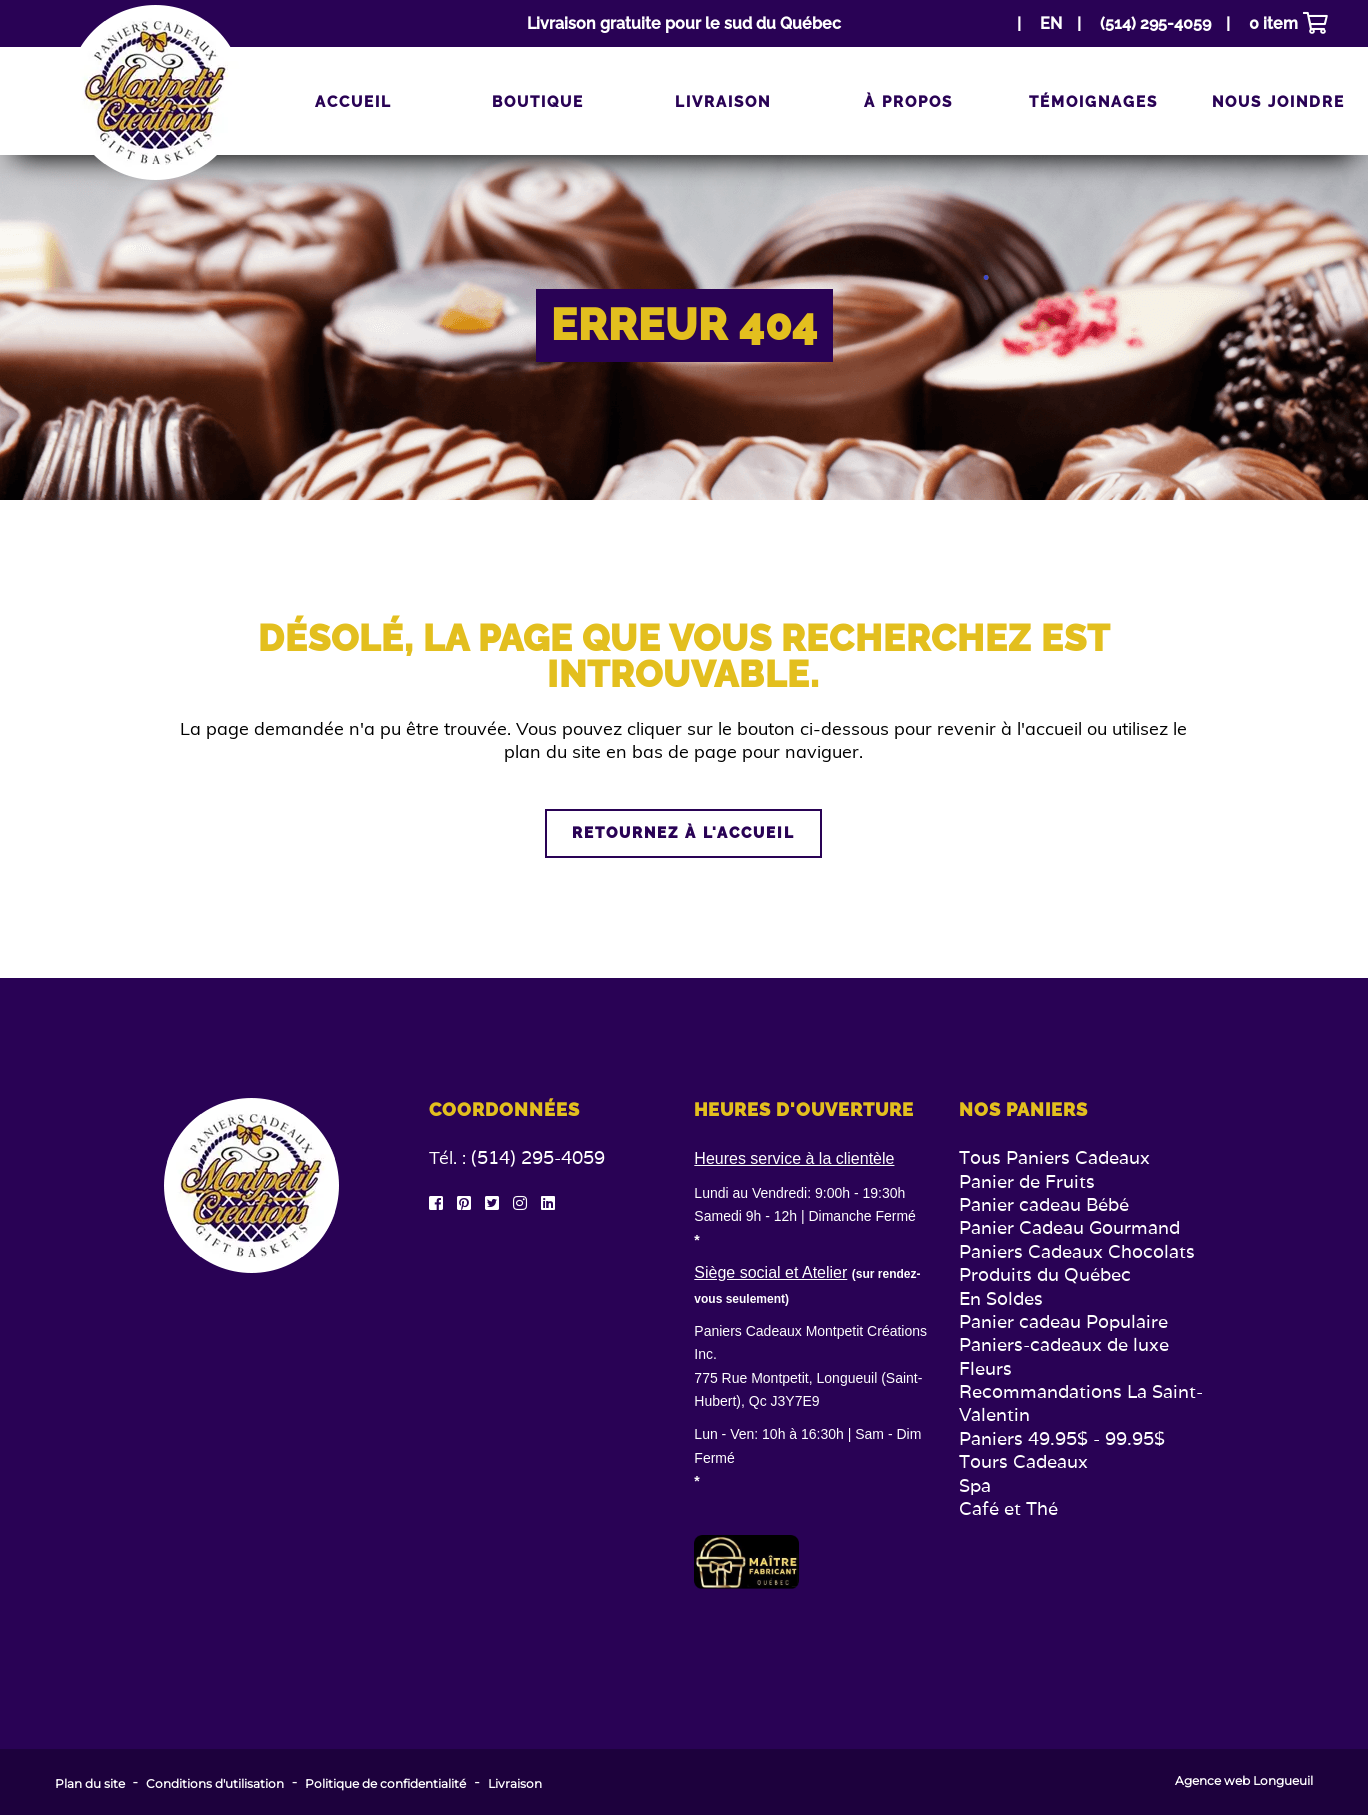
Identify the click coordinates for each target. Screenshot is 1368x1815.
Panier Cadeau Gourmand (1069, 1227)
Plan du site (90, 1784)
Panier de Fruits (1027, 1181)
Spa (975, 1485)
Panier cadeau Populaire (1063, 1321)
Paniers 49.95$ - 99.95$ (1062, 1438)
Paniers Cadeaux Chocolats (1077, 1251)
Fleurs (985, 1368)
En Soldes (1001, 1298)
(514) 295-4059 (538, 1157)
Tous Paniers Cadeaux (1054, 1157)
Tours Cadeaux (1023, 1461)
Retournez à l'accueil (683, 833)
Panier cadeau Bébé (1044, 1204)
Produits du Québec (1045, 1274)
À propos (908, 102)
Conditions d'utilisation (215, 1784)
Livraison (723, 102)
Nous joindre (1278, 102)
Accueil (353, 102)
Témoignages (1093, 102)
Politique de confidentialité (385, 1784)
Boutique (538, 102)
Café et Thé (1008, 1508)
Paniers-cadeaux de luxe (1064, 1344)
